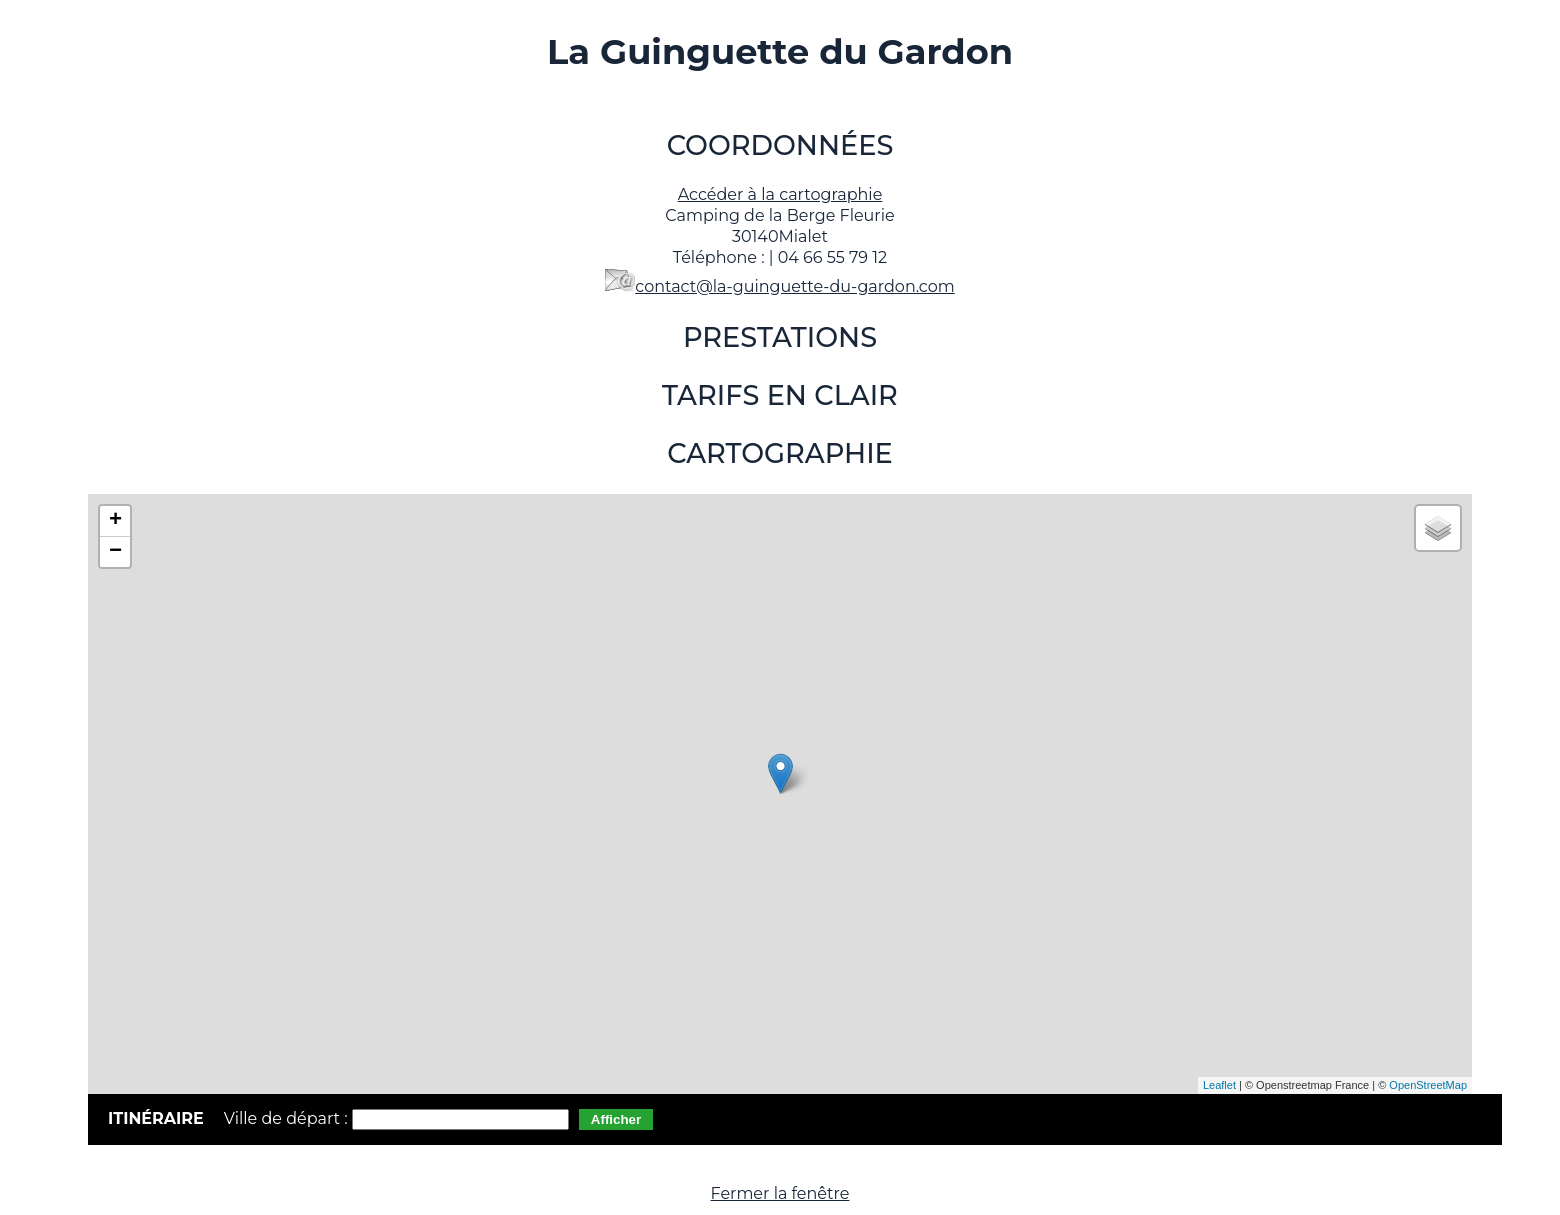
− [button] (115, 552)
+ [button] (115, 521)
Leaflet (1219, 1085)
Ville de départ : (288, 1118)
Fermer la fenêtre (780, 1193)
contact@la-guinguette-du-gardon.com (794, 286)
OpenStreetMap (1428, 1085)
